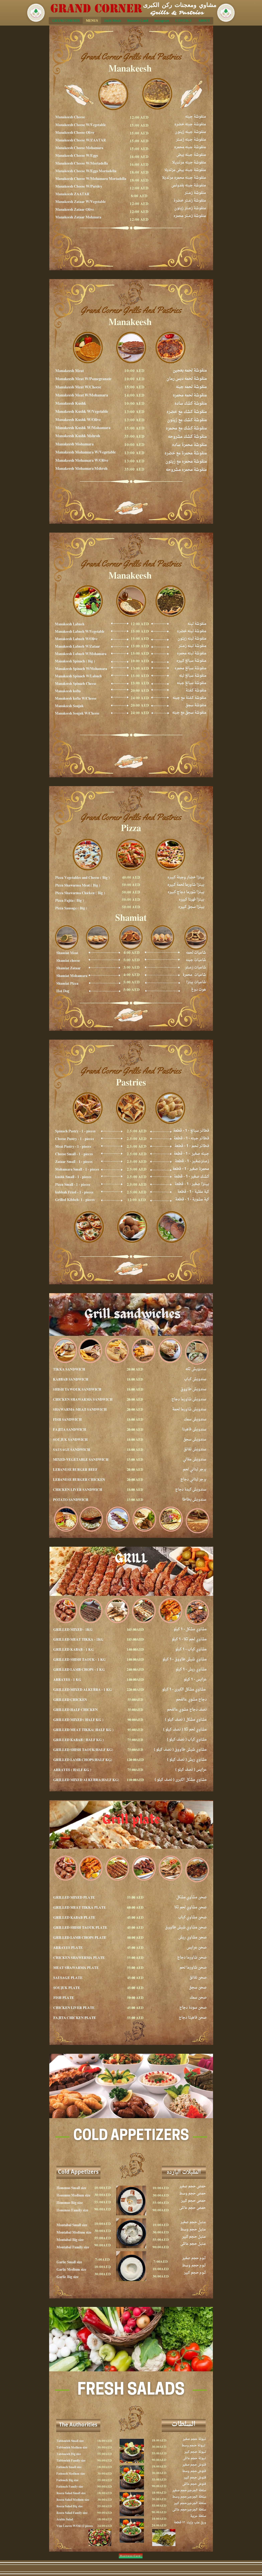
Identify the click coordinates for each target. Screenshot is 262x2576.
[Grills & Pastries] (177, 12)
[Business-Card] (131, 2555)
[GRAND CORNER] (96, 8)
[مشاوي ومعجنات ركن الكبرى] (179, 5)
